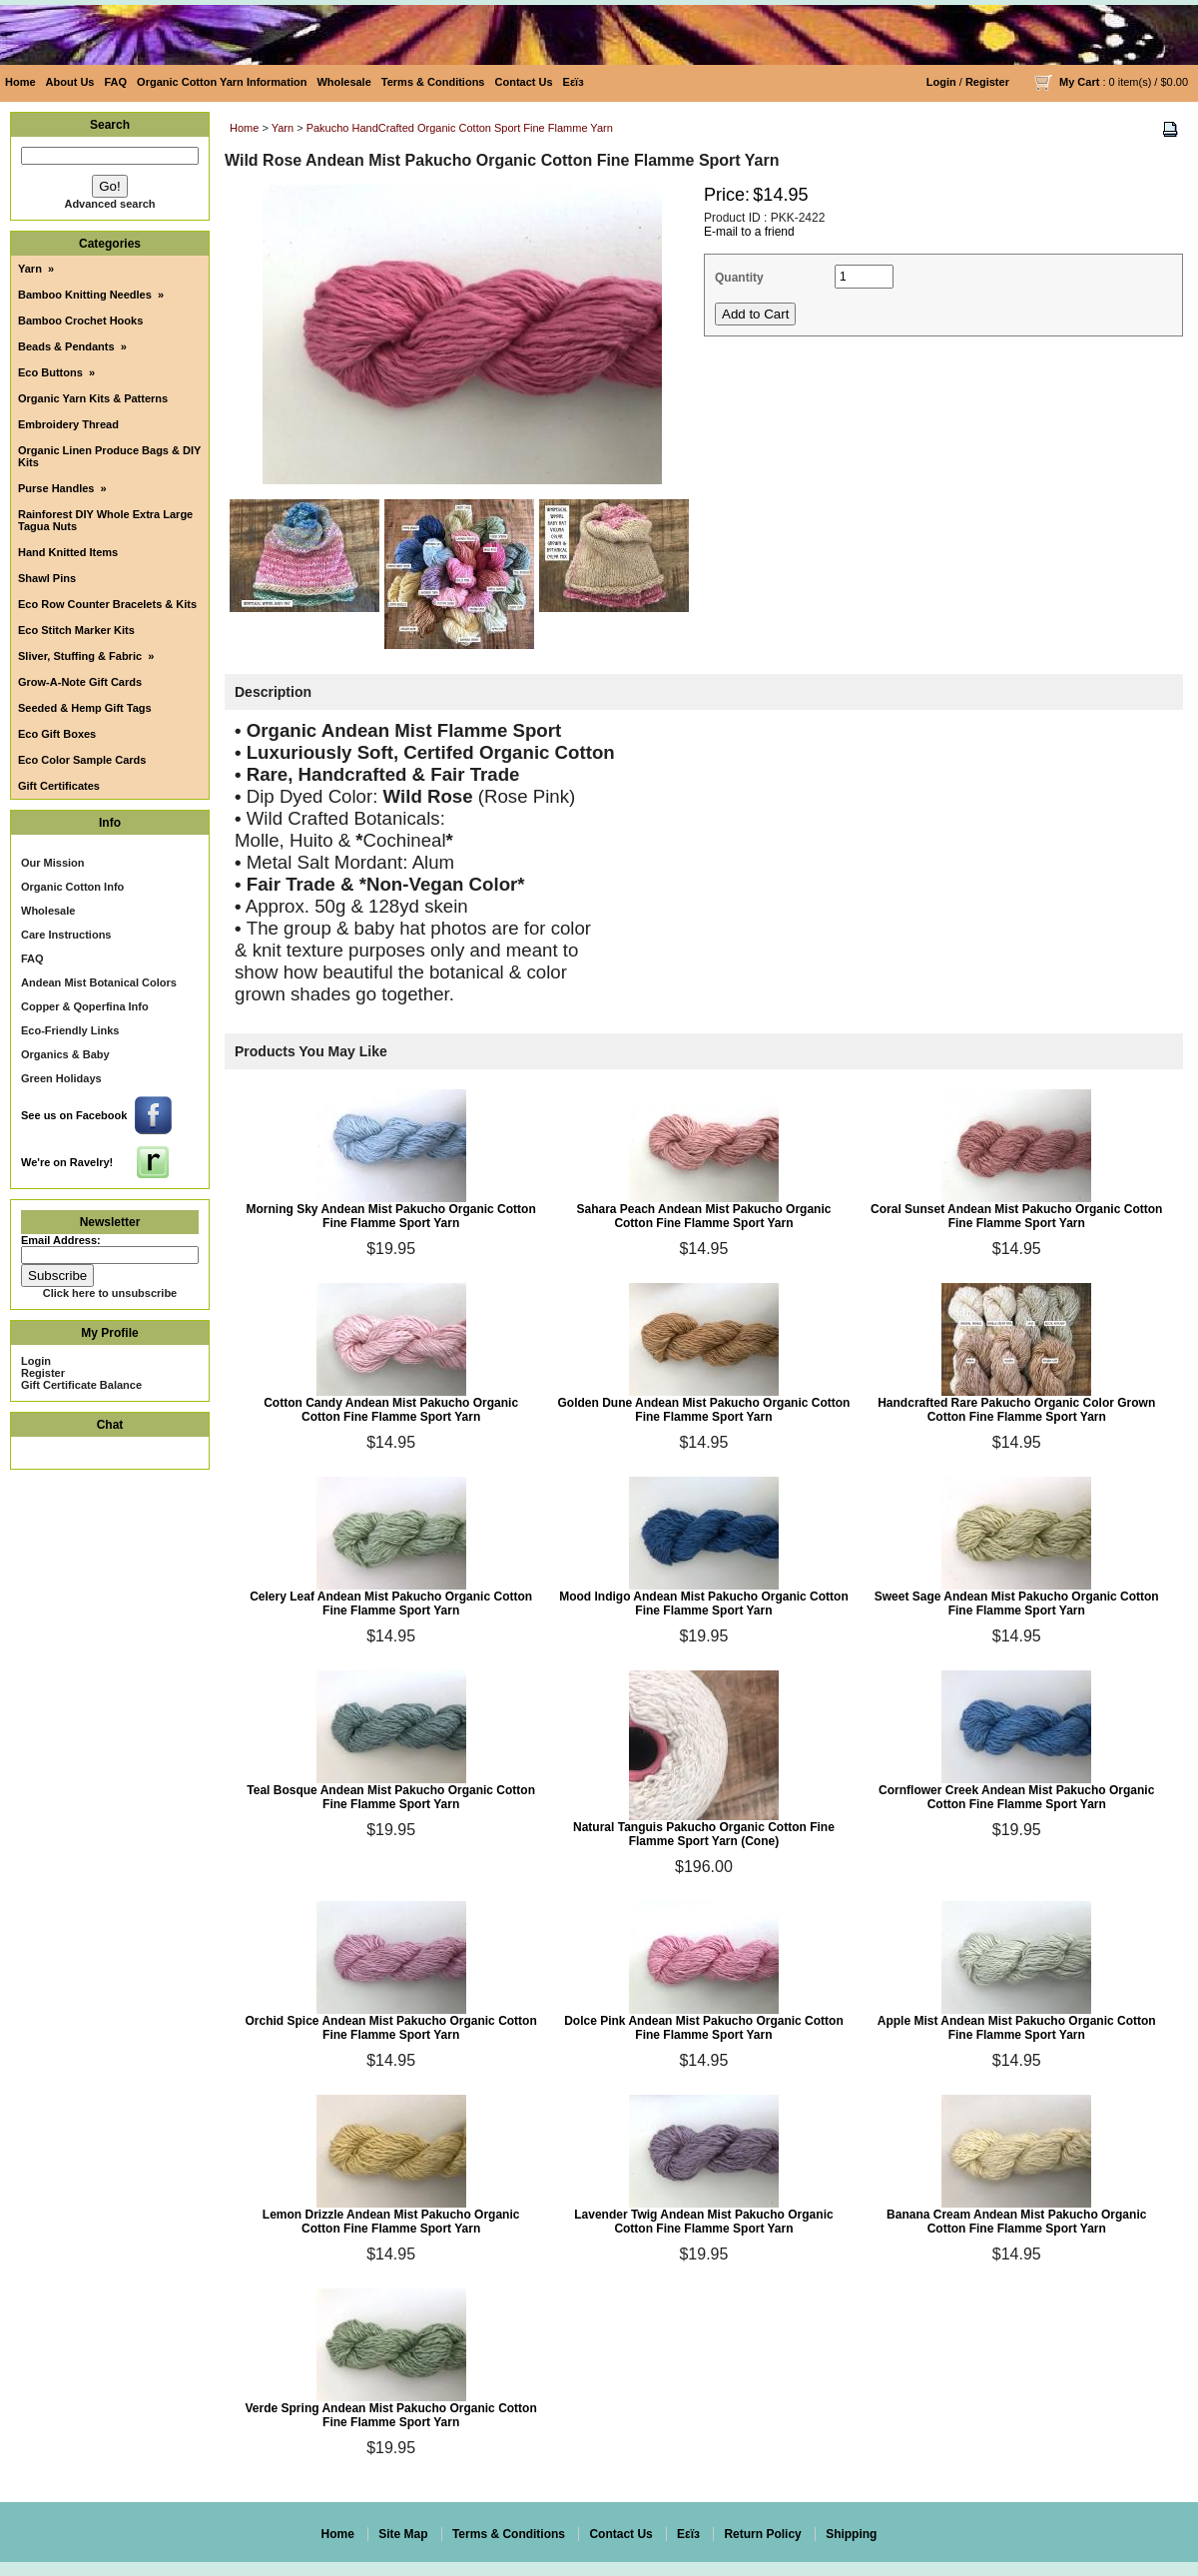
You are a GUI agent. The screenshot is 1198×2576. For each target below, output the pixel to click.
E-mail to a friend (749, 232)
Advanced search (109, 204)
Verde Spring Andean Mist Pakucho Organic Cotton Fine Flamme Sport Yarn (391, 2415)
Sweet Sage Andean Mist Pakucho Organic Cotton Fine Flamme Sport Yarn (1017, 1603)
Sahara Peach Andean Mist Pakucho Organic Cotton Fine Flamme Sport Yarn (703, 1216)
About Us (70, 82)
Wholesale (343, 82)
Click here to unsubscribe (110, 1293)
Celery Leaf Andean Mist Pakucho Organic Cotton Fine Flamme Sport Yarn (391, 1603)
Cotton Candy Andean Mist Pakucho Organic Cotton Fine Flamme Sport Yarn (391, 1410)
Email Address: (61, 1240)
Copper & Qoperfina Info (85, 1006)
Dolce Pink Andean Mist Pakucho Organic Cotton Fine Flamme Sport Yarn (704, 2028)
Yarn (283, 128)
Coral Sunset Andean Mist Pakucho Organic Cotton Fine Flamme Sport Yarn (1016, 1216)
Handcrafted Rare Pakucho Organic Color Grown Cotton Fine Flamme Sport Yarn (1016, 1410)
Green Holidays (61, 1078)
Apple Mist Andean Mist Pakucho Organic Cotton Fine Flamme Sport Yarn (1017, 2028)
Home (20, 82)
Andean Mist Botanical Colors (99, 982)
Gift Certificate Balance (81, 1385)
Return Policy (762, 2534)
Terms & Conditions (433, 82)
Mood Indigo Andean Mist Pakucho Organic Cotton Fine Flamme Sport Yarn (704, 1603)
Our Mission (53, 863)
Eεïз (573, 82)
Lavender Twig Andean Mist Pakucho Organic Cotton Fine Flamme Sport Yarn (703, 2222)
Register (987, 82)
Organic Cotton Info (72, 887)
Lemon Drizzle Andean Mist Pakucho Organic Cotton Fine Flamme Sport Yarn (391, 2222)
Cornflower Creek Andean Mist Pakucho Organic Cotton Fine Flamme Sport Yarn (1016, 1797)
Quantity (739, 278)
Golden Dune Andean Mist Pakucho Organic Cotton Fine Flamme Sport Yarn (703, 1410)
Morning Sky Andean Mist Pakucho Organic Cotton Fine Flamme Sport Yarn (391, 1216)
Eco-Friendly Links (70, 1030)
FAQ (115, 82)
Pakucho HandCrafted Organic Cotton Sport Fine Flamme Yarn (459, 128)
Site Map (402, 2534)
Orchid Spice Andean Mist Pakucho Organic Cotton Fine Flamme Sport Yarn (391, 2028)
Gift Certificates (59, 786)
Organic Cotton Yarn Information (221, 82)
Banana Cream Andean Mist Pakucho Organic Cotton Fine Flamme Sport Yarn (1016, 2222)
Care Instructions (66, 935)
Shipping (851, 2534)
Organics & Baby (65, 1054)
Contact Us (524, 82)
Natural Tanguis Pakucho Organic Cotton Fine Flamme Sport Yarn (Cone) (704, 1834)
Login (941, 82)
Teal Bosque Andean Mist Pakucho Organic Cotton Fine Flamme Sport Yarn (391, 1797)
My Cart (1079, 82)
